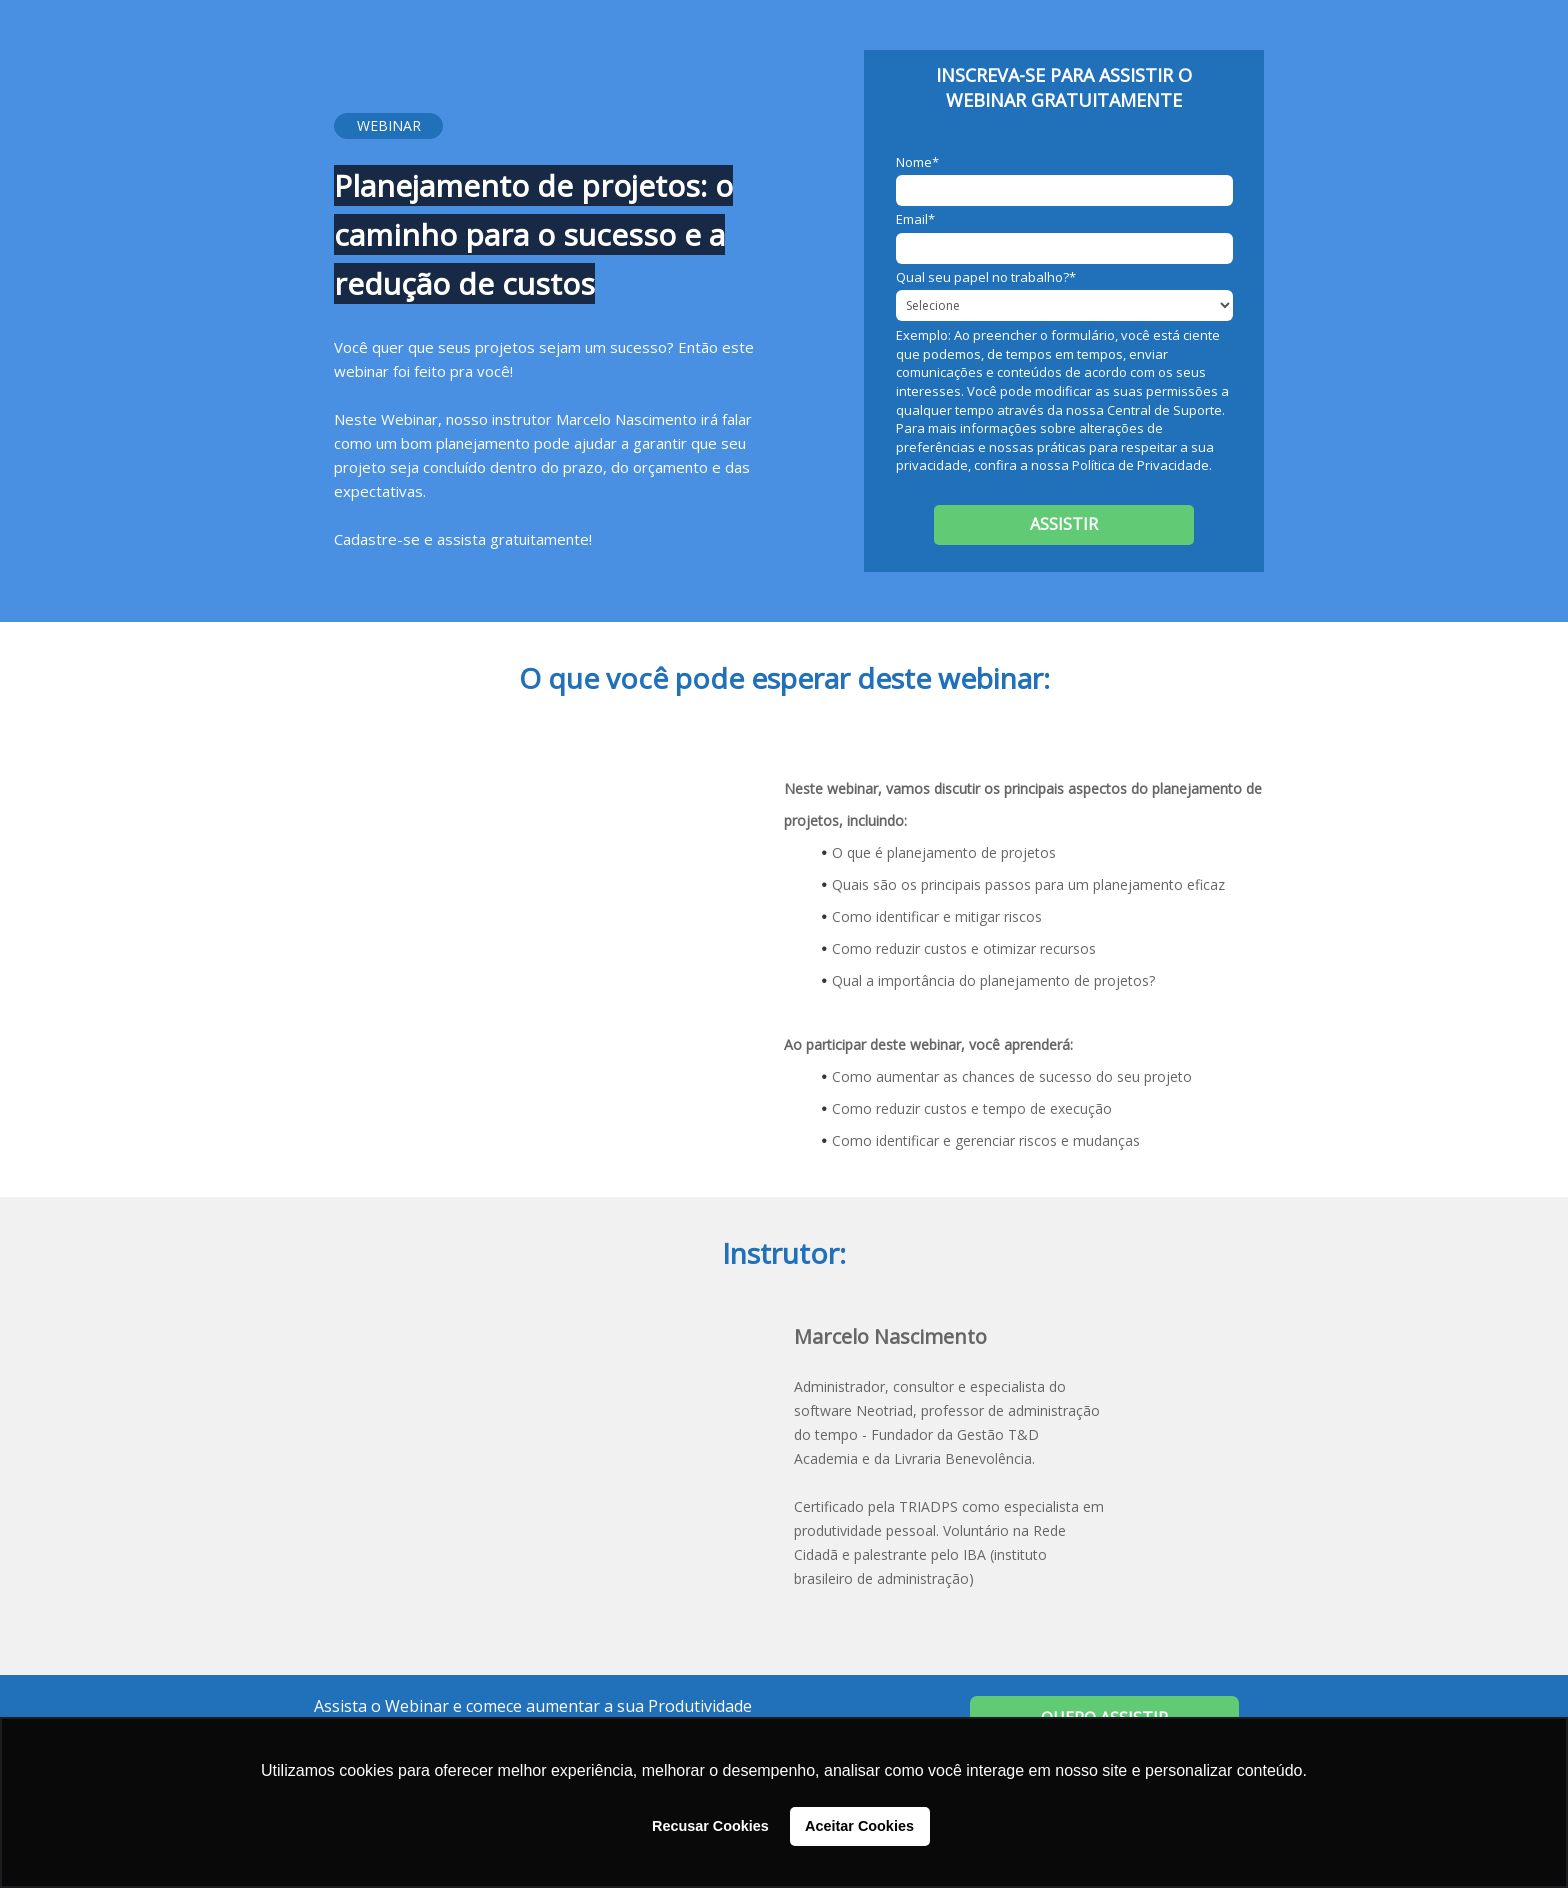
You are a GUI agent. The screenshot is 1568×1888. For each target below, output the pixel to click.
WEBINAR (389, 125)
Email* (915, 219)
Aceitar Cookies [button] (859, 1826)
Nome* (917, 162)
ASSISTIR (1064, 524)
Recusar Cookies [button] (710, 1826)
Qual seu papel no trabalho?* (986, 277)
